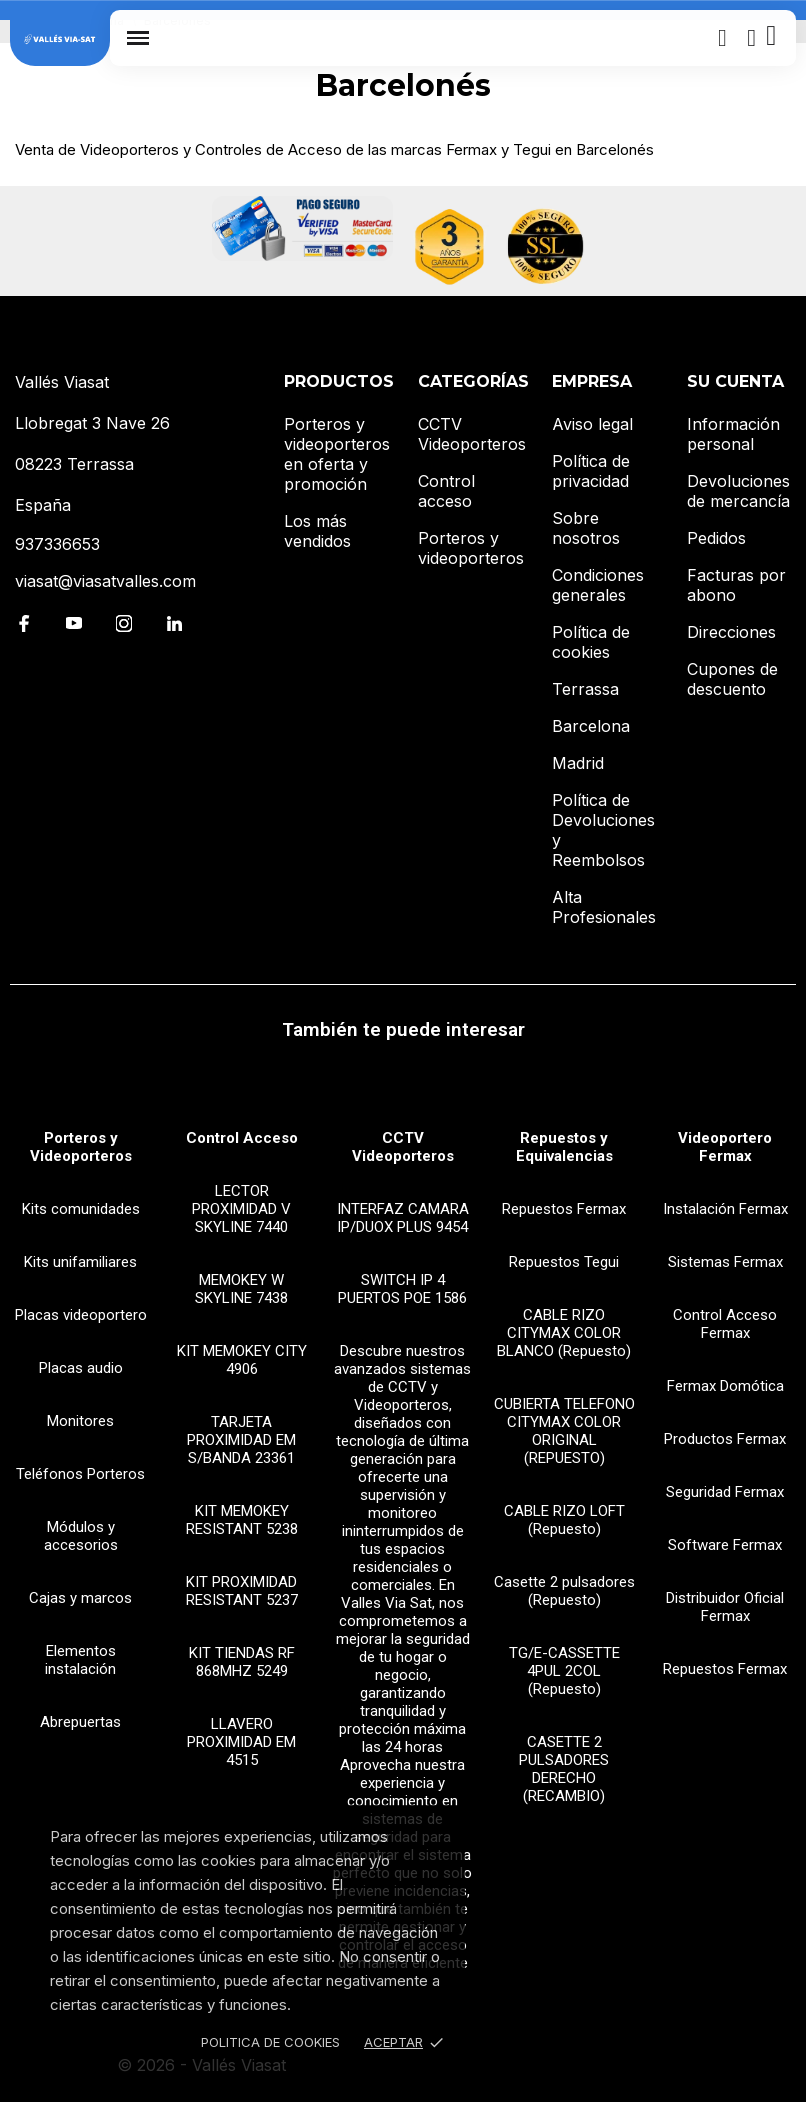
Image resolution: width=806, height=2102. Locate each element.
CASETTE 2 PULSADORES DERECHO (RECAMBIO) (564, 1769)
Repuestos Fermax (564, 1209)
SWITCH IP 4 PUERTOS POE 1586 (402, 1289)
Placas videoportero (81, 1315)
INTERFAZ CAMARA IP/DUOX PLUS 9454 (403, 1218)
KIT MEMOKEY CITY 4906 (242, 1360)
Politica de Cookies (270, 2042)
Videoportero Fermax (725, 1147)
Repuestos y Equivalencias (564, 1147)
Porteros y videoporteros (471, 548)
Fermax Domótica (725, 1386)
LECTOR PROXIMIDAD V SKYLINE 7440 (241, 1209)
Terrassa (585, 689)
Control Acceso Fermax (725, 1324)
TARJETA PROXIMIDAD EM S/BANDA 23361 (241, 1440)
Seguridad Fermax (725, 1492)
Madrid (578, 763)
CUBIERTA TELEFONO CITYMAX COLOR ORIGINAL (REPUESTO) (564, 1431)
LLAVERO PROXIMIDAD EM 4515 (241, 1742)
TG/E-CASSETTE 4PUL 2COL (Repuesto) (564, 1671)
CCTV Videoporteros (472, 434)
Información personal (733, 434)
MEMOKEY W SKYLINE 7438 (241, 1289)
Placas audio (81, 1368)
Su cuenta (735, 381)
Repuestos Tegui (564, 1262)
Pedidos (716, 538)
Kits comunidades (81, 1209)
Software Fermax (725, 1545)
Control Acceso (242, 1138)
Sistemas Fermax (725, 1262)
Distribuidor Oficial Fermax (725, 1607)
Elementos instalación (80, 1660)
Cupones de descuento (732, 679)
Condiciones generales (598, 585)
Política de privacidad (591, 471)
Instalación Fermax (725, 1209)
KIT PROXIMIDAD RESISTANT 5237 (242, 1591)
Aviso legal (592, 424)
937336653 (57, 544)
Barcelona (591, 726)
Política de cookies (591, 642)
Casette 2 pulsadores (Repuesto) (564, 1591)
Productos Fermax (725, 1439)
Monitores (80, 1421)
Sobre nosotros (586, 528)
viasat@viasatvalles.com (105, 581)
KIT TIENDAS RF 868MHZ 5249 (242, 1662)
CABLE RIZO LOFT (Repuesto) (564, 1520)
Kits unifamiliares (80, 1262)
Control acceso (446, 491)
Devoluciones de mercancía (738, 491)
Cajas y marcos (80, 1598)
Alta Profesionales (604, 907)
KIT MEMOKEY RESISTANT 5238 (242, 1520)
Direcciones (731, 632)
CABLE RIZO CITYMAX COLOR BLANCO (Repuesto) (564, 1333)
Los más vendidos (317, 531)
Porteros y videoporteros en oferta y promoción (337, 454)
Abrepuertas (80, 1722)
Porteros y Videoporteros (81, 1147)
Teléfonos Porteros (80, 1474)
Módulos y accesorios (81, 1536)
